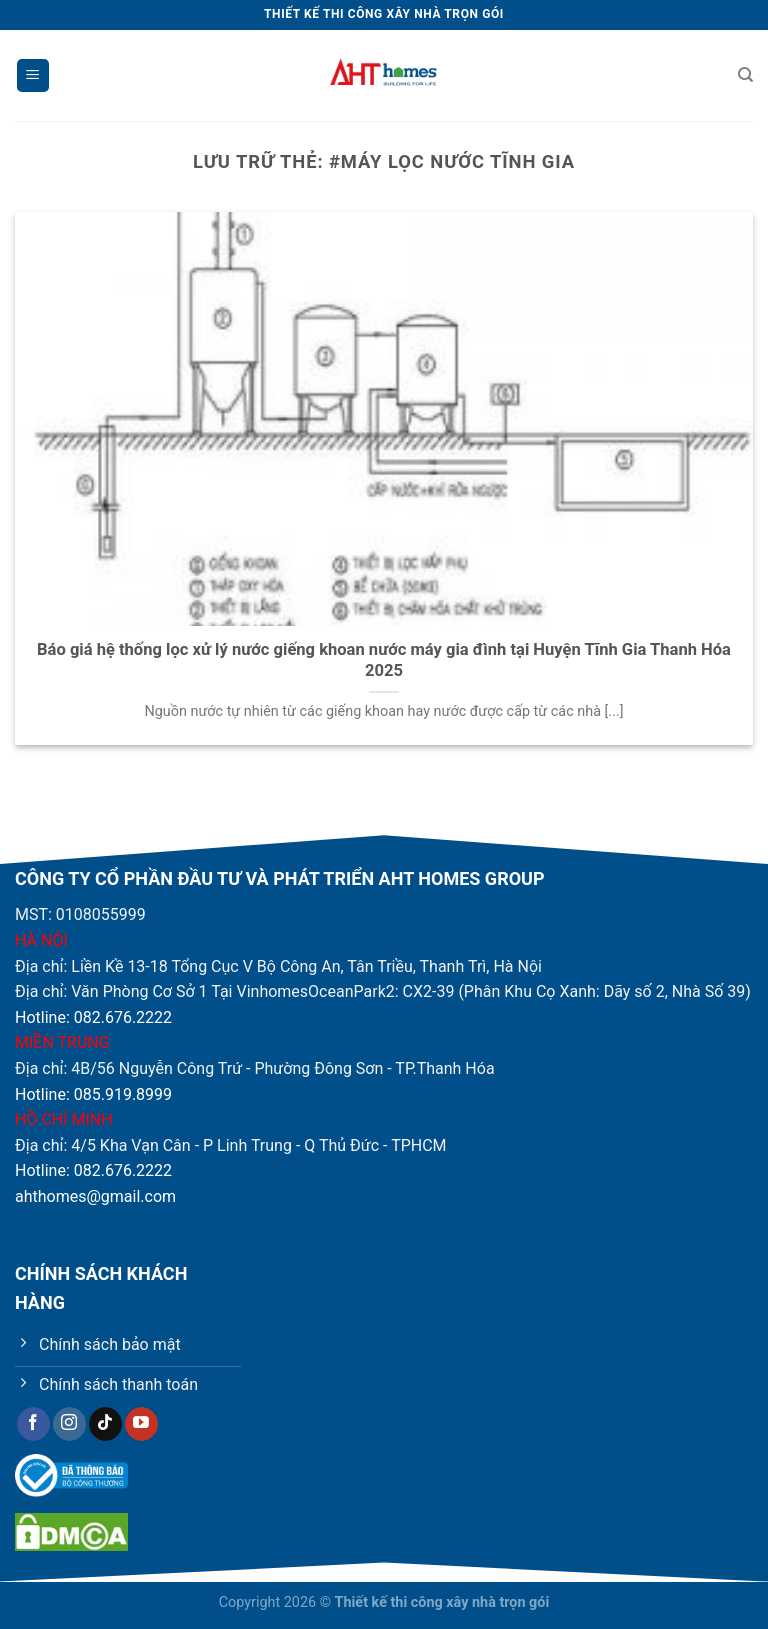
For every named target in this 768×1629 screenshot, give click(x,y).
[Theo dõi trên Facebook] (33, 1424)
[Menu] (33, 75)
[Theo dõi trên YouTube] (141, 1424)
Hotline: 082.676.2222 (93, 1017)
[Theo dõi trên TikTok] (105, 1424)
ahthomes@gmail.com (95, 1196)
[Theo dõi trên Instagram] (69, 1424)
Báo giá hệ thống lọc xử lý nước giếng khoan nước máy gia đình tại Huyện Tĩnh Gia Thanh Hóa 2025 (384, 660)
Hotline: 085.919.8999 (93, 1094)
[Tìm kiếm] (745, 75)
